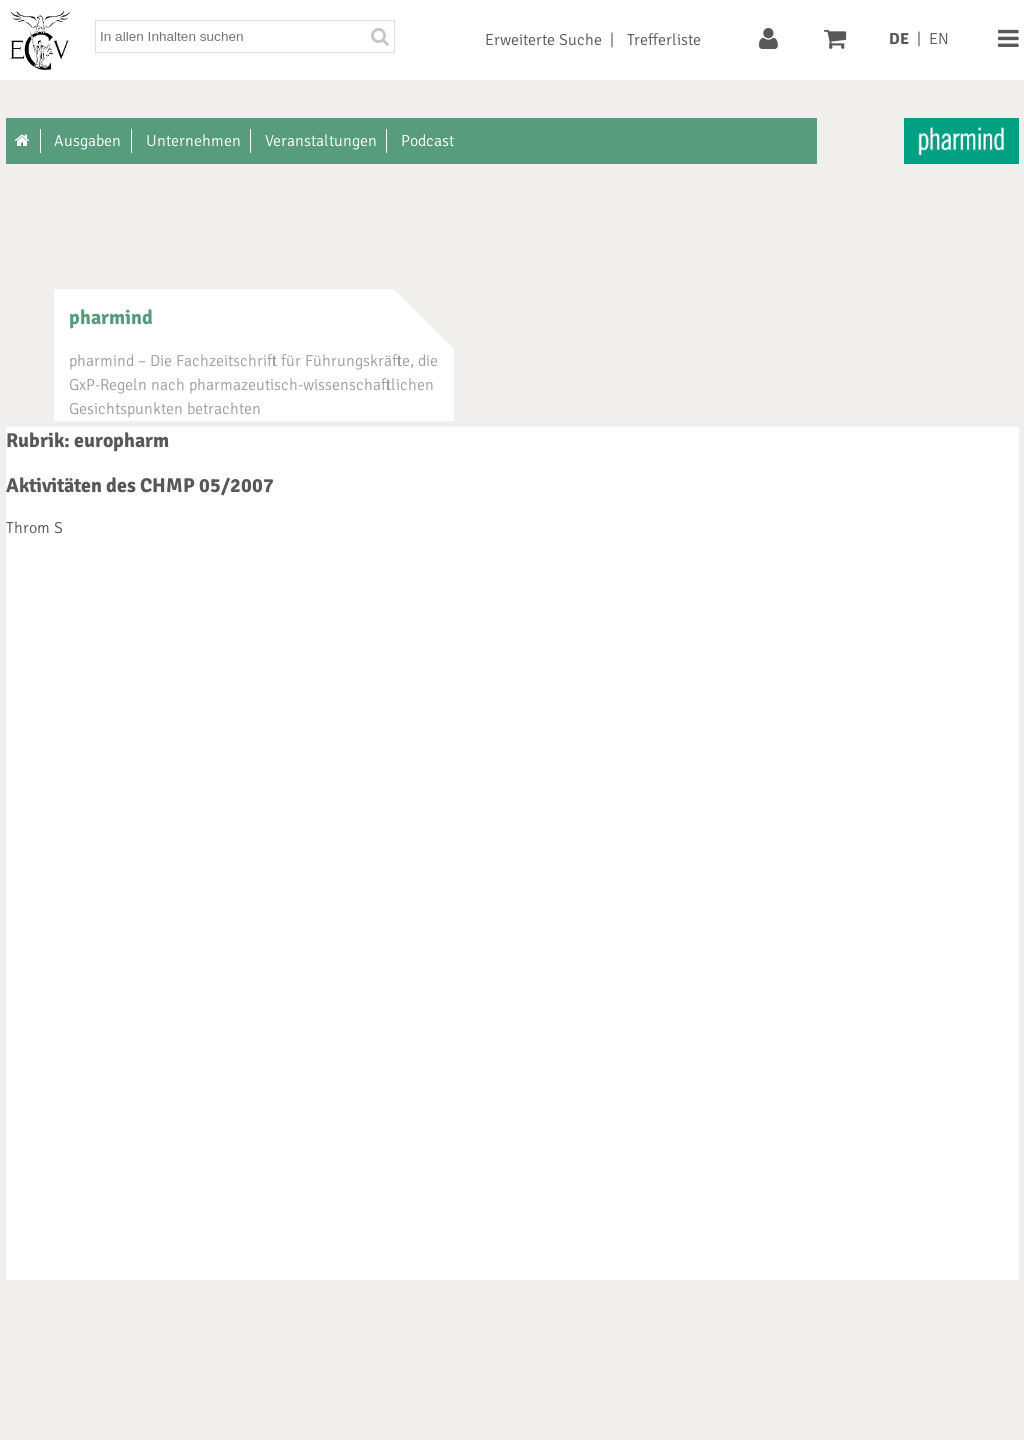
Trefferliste (664, 40)
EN (939, 39)
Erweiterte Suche (543, 40)
